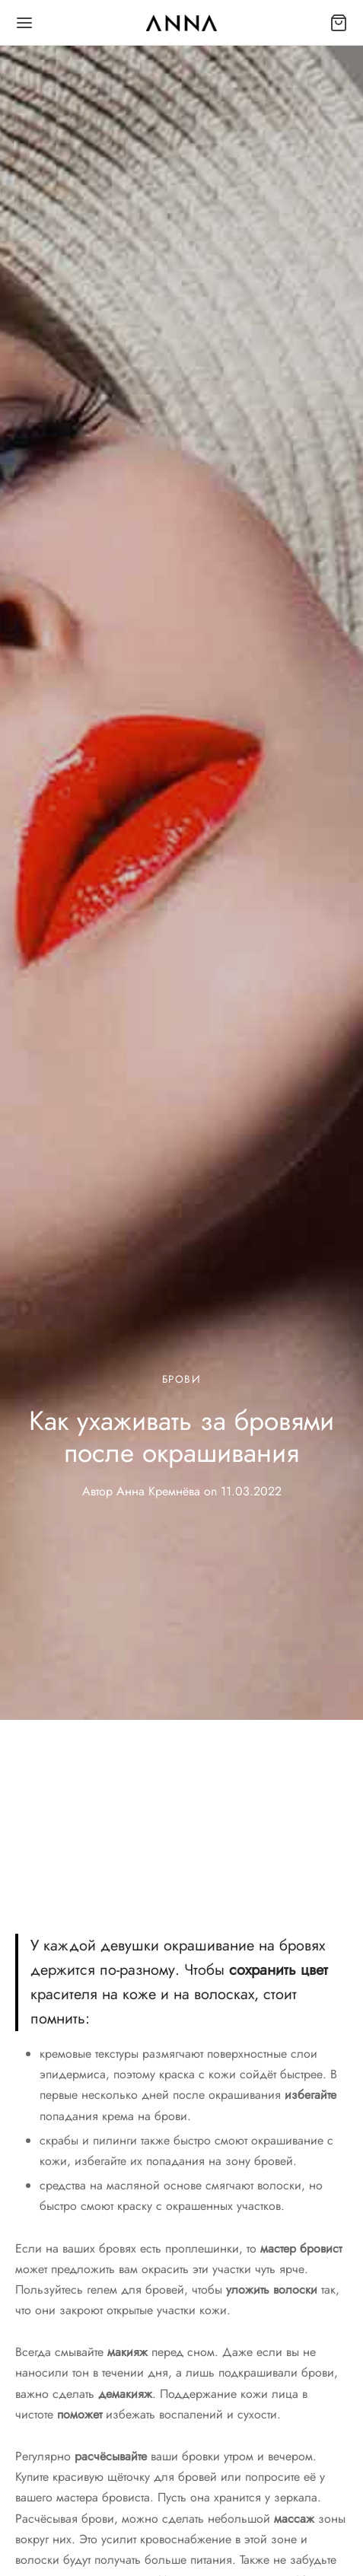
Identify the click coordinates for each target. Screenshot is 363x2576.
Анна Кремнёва (158, 1491)
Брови (182, 1379)
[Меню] (24, 23)
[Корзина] (339, 23)
